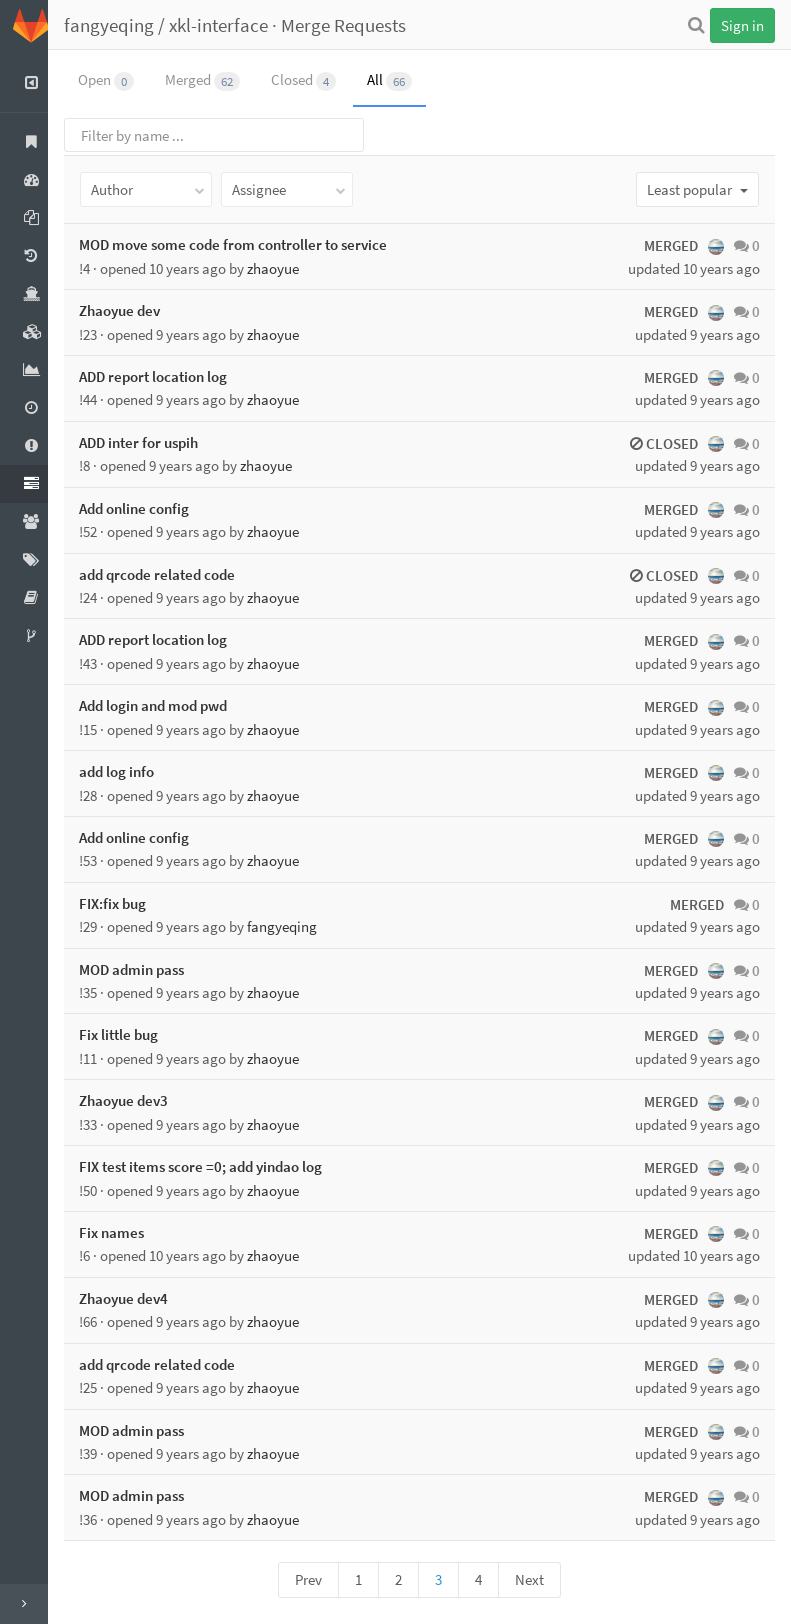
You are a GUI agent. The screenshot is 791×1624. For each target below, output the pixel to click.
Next (536, 1579)
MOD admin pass (145, 969)
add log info (130, 771)
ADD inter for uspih (152, 442)
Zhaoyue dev (133, 310)
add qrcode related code (171, 574)
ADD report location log (167, 376)
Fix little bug (132, 1034)
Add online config (148, 508)
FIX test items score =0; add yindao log (214, 1166)
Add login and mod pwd (167, 705)
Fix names (125, 1232)
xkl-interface (232, 25)
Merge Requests (357, 25)
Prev (315, 1579)
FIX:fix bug (126, 903)
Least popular (697, 189)
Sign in (742, 25)
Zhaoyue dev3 (137, 1100)
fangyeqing (123, 25)
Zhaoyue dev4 (137, 1298)
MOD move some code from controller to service (247, 244)
